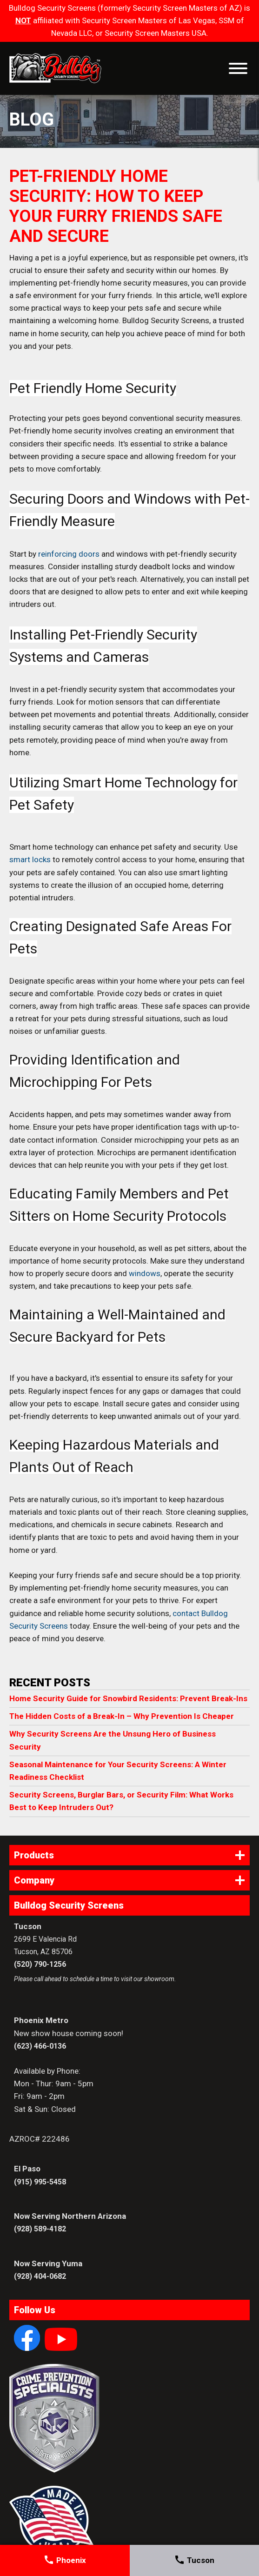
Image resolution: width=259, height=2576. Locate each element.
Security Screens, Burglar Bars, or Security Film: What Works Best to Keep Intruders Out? (121, 1801)
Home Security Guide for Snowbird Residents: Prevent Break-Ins (128, 1698)
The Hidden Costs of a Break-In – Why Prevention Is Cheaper (121, 1716)
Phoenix (64, 2559)
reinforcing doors (69, 554)
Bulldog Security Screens (55, 68)
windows (144, 1273)
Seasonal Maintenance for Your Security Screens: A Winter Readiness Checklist (117, 1771)
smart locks (30, 859)
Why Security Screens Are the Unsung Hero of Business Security (112, 1740)
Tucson (194, 2559)
